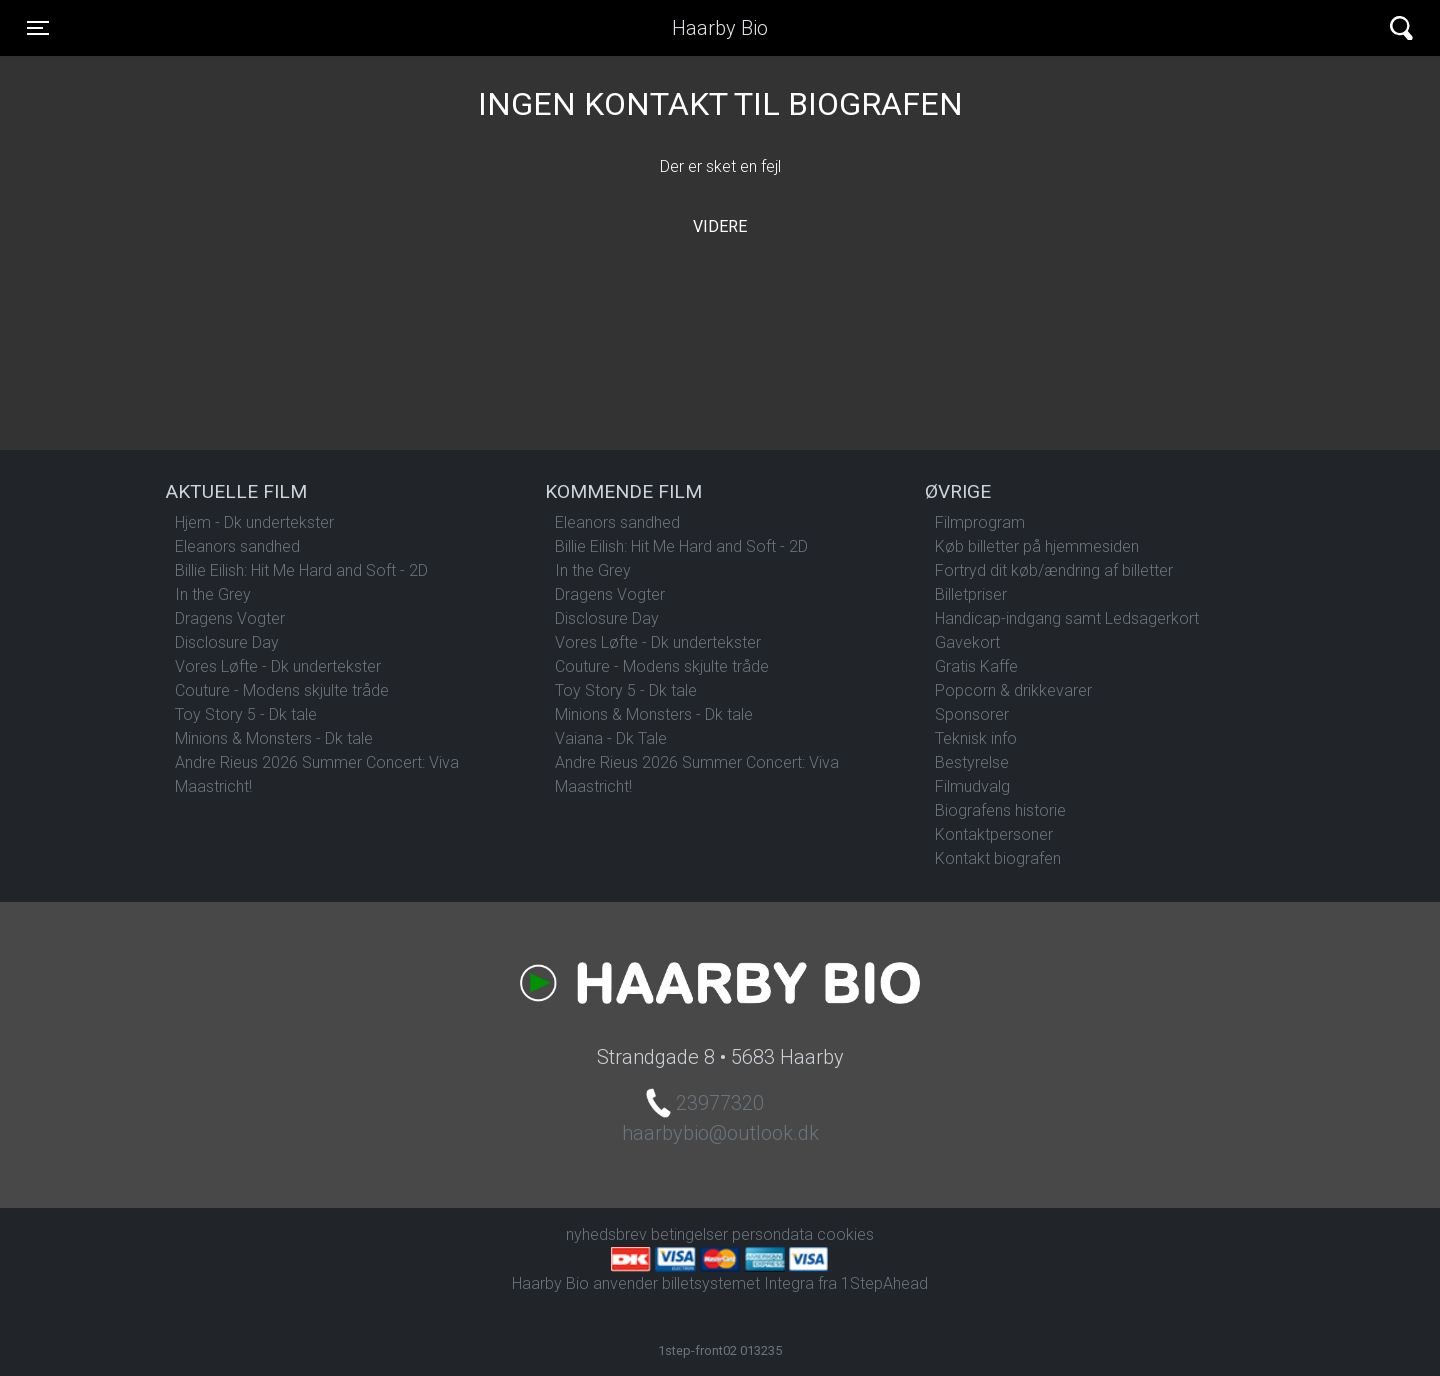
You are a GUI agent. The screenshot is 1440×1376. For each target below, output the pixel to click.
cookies (845, 1234)
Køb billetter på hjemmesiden (1037, 546)
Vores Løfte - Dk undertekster (278, 666)
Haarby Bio (720, 28)
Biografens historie (1000, 810)
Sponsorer (972, 714)
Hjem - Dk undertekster (254, 522)
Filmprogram (980, 522)
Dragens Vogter (230, 618)
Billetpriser (971, 594)
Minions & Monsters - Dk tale (274, 738)
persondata (772, 1234)
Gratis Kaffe (976, 666)
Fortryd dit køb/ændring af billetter (1054, 570)
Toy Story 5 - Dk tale (246, 714)
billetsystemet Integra (738, 1283)
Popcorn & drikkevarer (1013, 690)
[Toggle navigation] (38, 28)
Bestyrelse (972, 762)
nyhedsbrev (606, 1234)
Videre (720, 226)
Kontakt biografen (998, 858)
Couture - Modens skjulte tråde (282, 690)
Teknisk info (976, 738)
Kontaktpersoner (994, 834)
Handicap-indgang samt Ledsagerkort (1067, 618)
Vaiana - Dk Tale (611, 738)
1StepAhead (884, 1283)
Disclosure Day (227, 642)
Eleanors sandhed (237, 546)
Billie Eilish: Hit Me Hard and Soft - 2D (301, 570)
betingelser (689, 1234)
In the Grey (213, 594)
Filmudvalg (972, 786)
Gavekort (967, 642)
